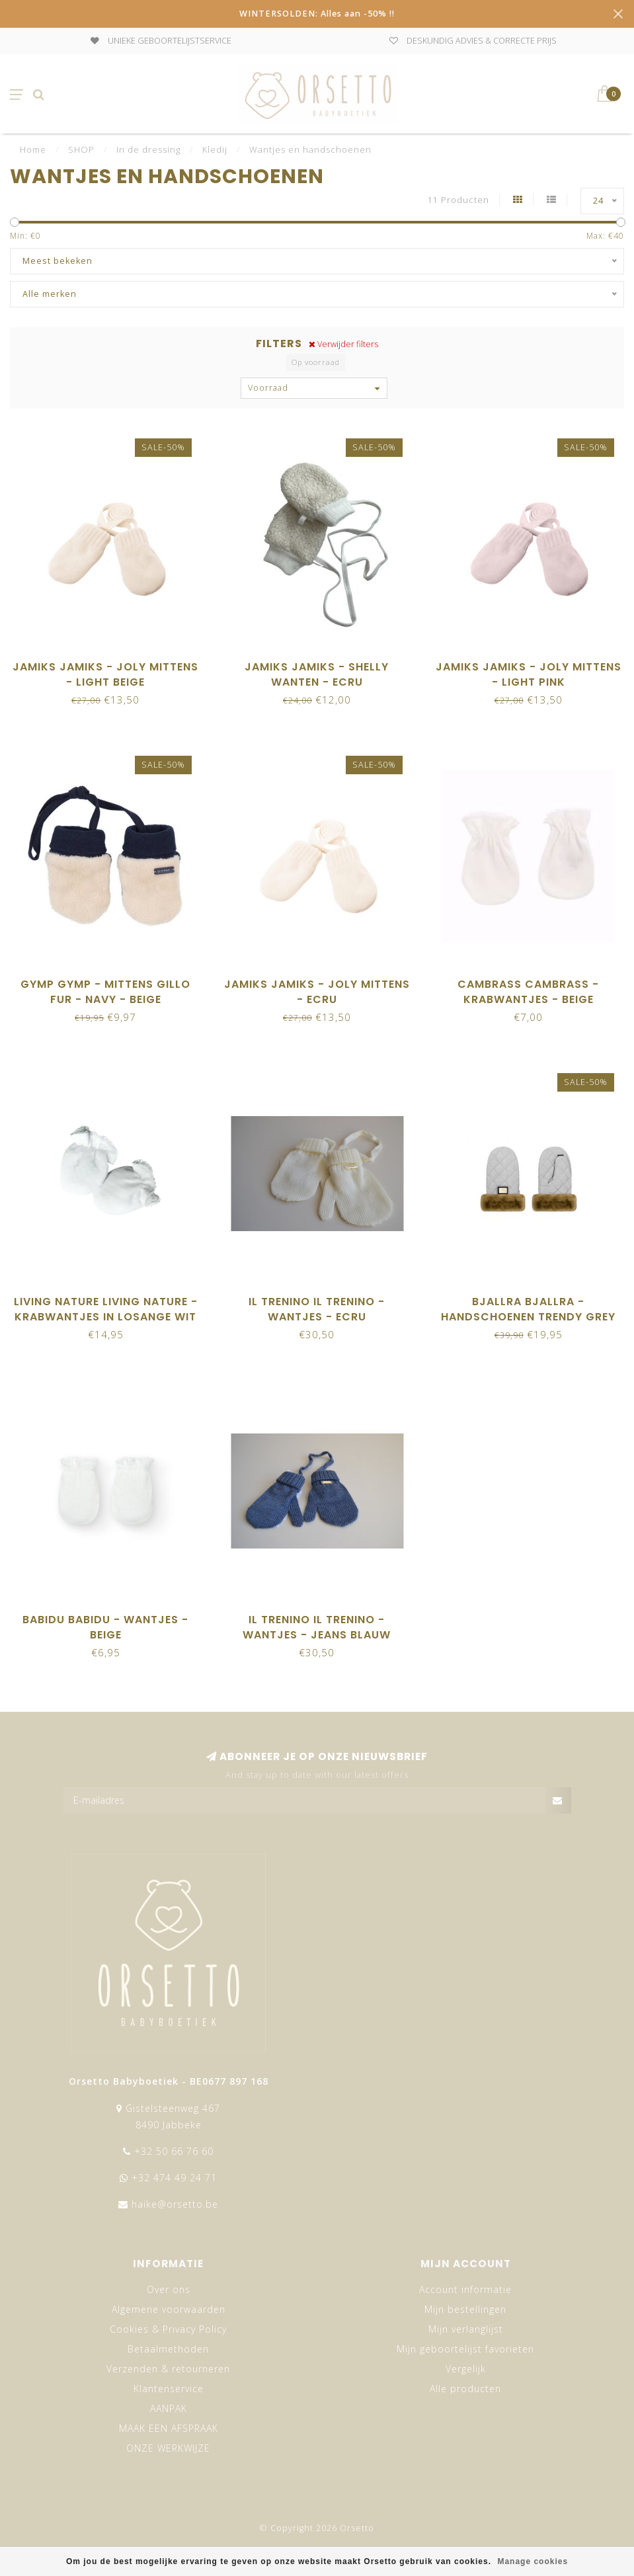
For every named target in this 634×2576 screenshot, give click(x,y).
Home (33, 149)
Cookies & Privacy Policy (168, 2329)
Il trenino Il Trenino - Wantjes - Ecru (317, 1309)
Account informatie (465, 2289)
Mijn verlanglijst (465, 2329)
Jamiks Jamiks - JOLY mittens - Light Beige (105, 674)
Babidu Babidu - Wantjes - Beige (105, 1627)
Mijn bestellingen (465, 2309)
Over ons (168, 2289)
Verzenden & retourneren (168, 2368)
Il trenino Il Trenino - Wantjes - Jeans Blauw (317, 1627)
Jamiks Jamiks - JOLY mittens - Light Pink (528, 674)
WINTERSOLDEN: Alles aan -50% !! (317, 13)
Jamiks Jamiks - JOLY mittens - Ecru (317, 992)
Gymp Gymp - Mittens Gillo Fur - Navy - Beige (105, 992)
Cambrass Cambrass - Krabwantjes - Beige (528, 992)
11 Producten (458, 200)
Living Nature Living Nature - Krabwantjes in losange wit (106, 1309)
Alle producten (465, 2388)
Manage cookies (532, 2561)
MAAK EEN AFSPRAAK (168, 2428)
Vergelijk (466, 2368)
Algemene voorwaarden (168, 2309)
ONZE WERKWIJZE (168, 2448)
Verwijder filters (343, 344)
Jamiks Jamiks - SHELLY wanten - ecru (317, 674)
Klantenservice (169, 2388)
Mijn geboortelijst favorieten (465, 2349)
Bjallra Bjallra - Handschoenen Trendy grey (528, 1309)
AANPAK (168, 2408)
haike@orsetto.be (175, 2204)
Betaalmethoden (168, 2349)
